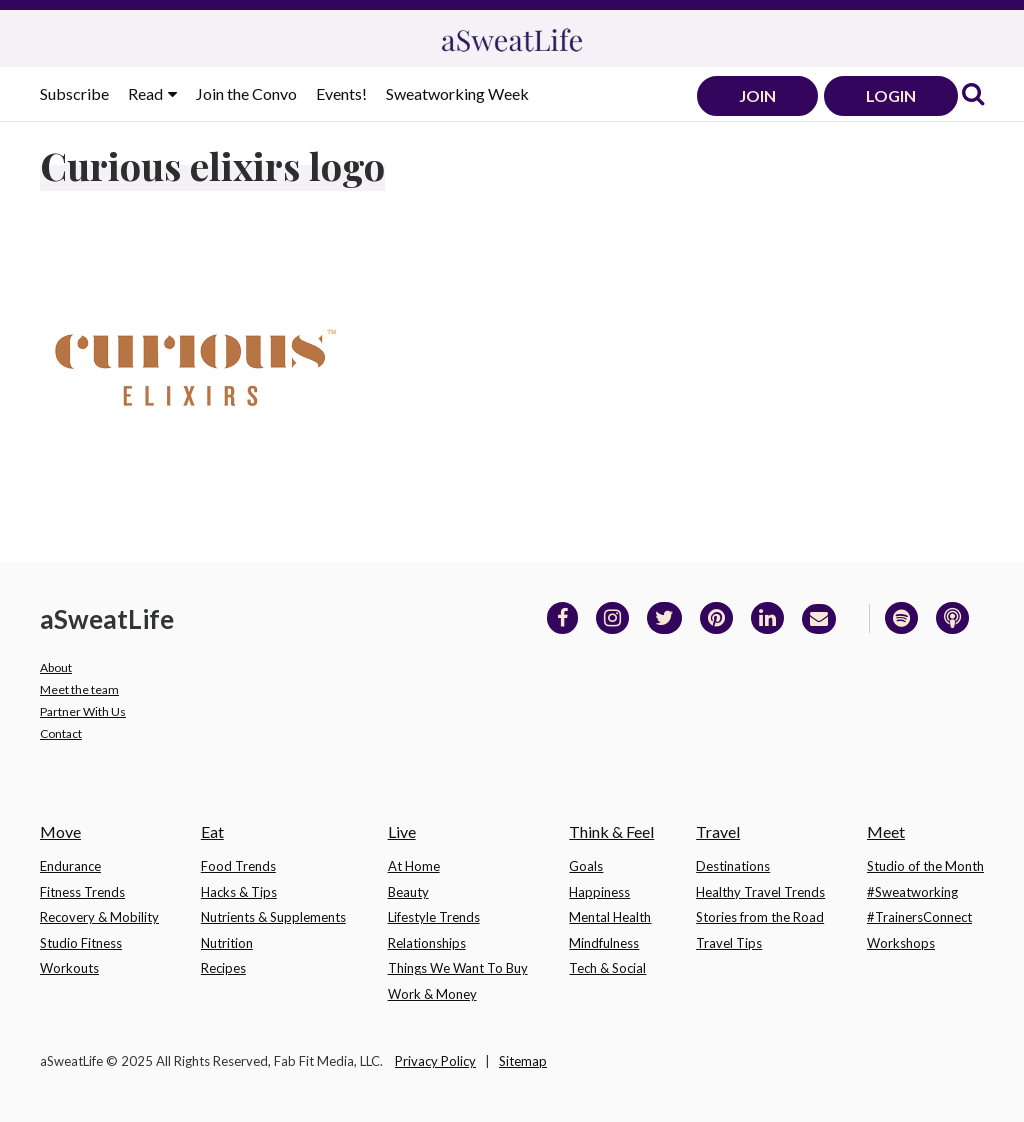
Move (60, 831)
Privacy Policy (435, 1061)
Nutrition (227, 943)
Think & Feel (611, 831)
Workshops (901, 943)
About (56, 667)
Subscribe (74, 93)
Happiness (599, 892)
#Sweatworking (912, 892)
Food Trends (238, 866)
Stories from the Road (760, 917)
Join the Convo (246, 93)
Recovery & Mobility (99, 917)
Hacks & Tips (239, 892)
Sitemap (523, 1061)
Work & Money (432, 994)
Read (147, 93)
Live (402, 831)
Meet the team (79, 689)
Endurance (70, 866)
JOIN (757, 95)
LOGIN (891, 95)
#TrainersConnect (919, 917)
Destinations (733, 866)
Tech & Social (607, 968)
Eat (212, 831)
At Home (414, 866)
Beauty (408, 892)
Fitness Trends (82, 892)
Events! (341, 93)
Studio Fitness (81, 943)
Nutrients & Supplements (273, 917)
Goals (586, 866)
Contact (61, 733)
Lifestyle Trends (434, 917)
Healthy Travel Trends (760, 892)
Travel (718, 831)
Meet (886, 831)
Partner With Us (83, 711)
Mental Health (610, 917)
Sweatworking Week (457, 93)
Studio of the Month (925, 866)
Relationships (427, 943)
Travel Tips (729, 943)
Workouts (69, 968)
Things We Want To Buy (458, 968)
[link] (973, 95)
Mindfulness (604, 943)
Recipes (223, 968)
